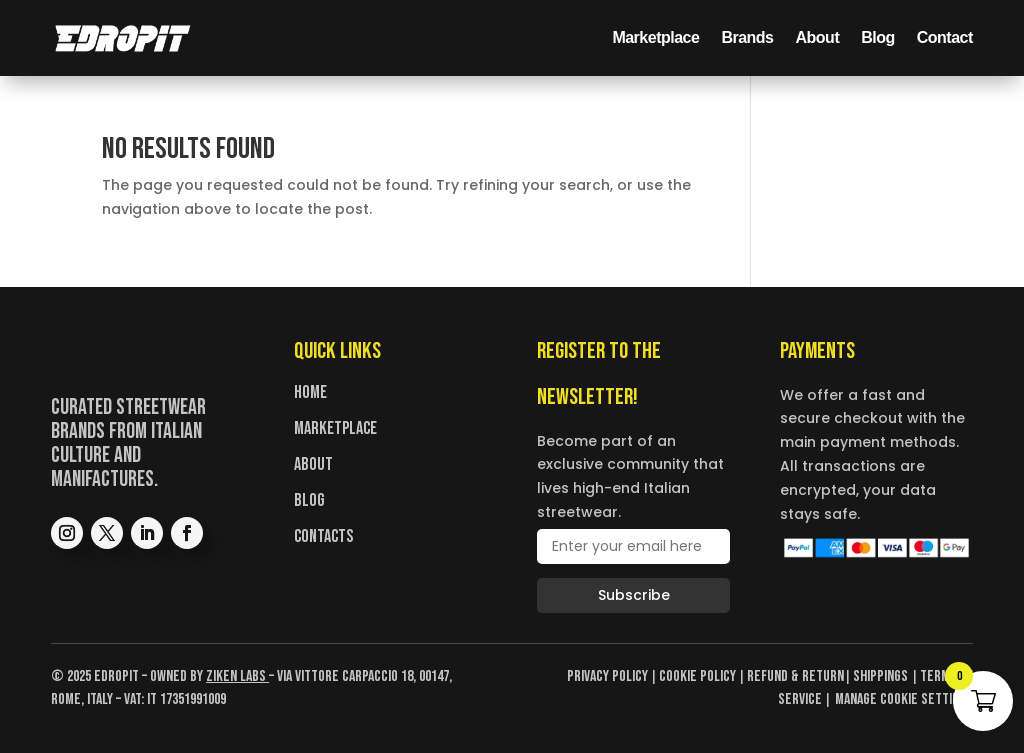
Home (310, 392)
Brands (747, 37)
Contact (945, 37)
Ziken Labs (236, 676)
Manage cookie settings (904, 699)
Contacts (323, 536)
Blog (878, 37)
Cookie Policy (697, 676)
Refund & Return (795, 676)
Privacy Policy (607, 676)
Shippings (882, 676)
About (818, 37)
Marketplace (655, 37)
